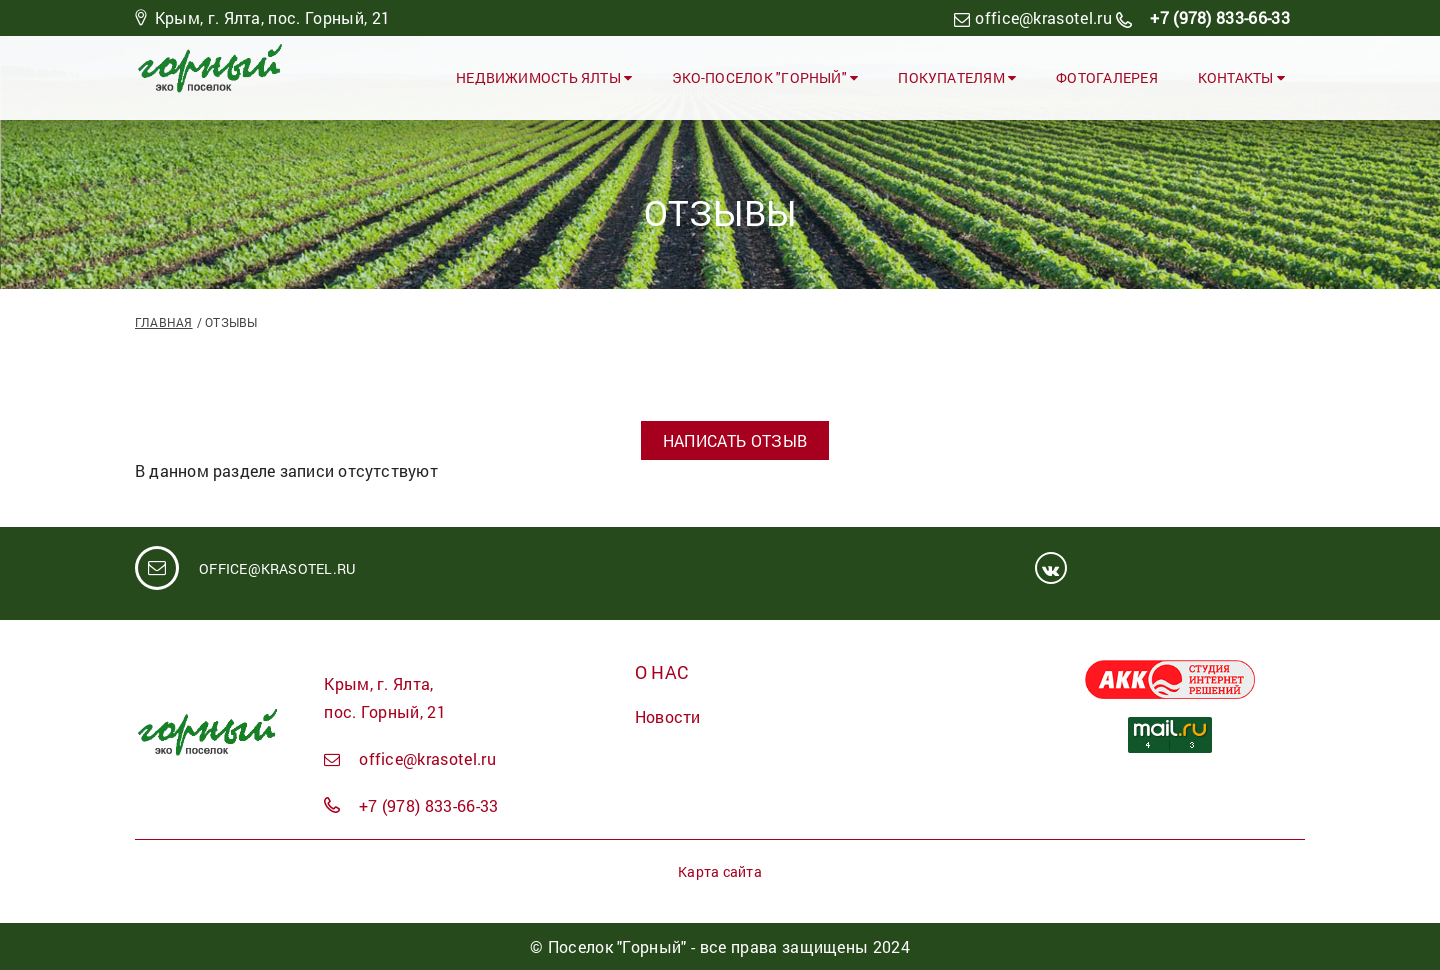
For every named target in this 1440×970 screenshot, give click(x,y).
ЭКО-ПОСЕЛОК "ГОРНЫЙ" (765, 77)
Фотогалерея (1106, 77)
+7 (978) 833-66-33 (1218, 17)
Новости (668, 716)
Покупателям (957, 77)
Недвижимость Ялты (544, 77)
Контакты (1241, 77)
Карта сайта (719, 871)
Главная (164, 322)
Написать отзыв (735, 440)
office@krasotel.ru (1043, 17)
